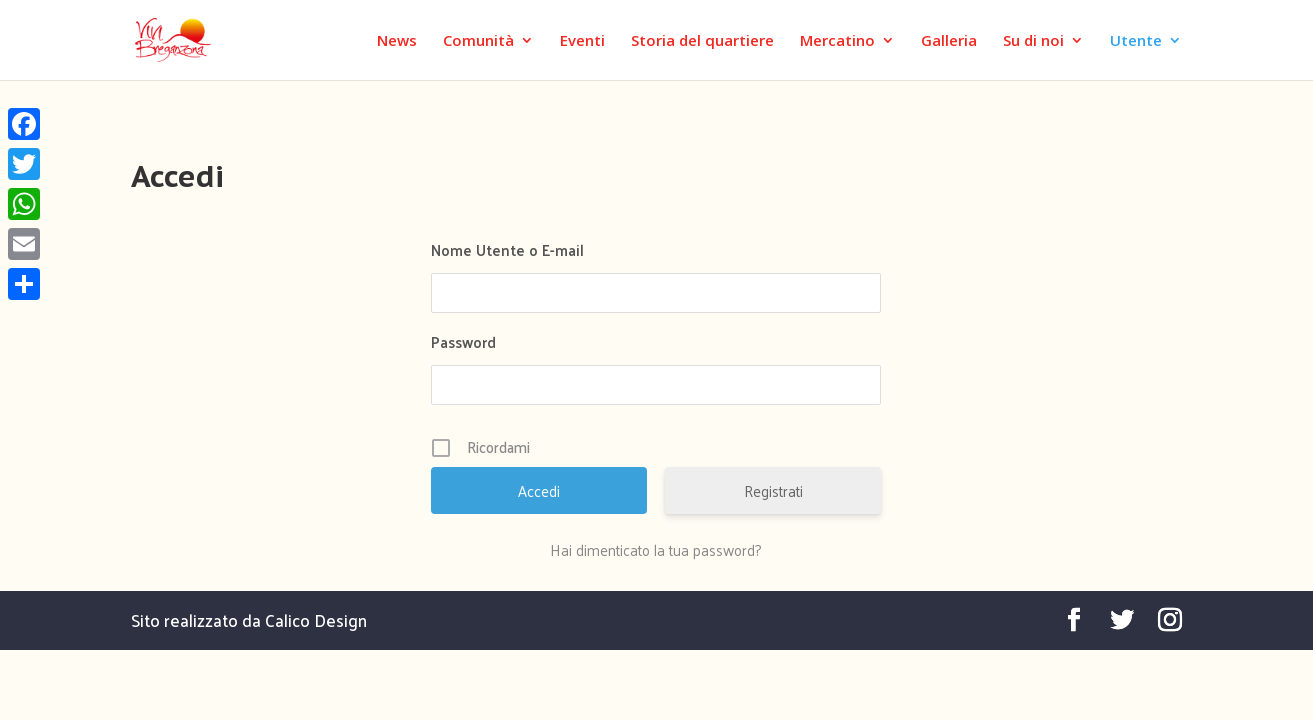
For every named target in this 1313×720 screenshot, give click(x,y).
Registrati (773, 490)
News (397, 41)
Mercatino (837, 41)
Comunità (478, 41)
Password (463, 341)
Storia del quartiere (702, 41)
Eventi (582, 41)
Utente (1136, 41)
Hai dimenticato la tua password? (656, 550)
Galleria (949, 41)
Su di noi (1033, 41)
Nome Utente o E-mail (507, 249)
